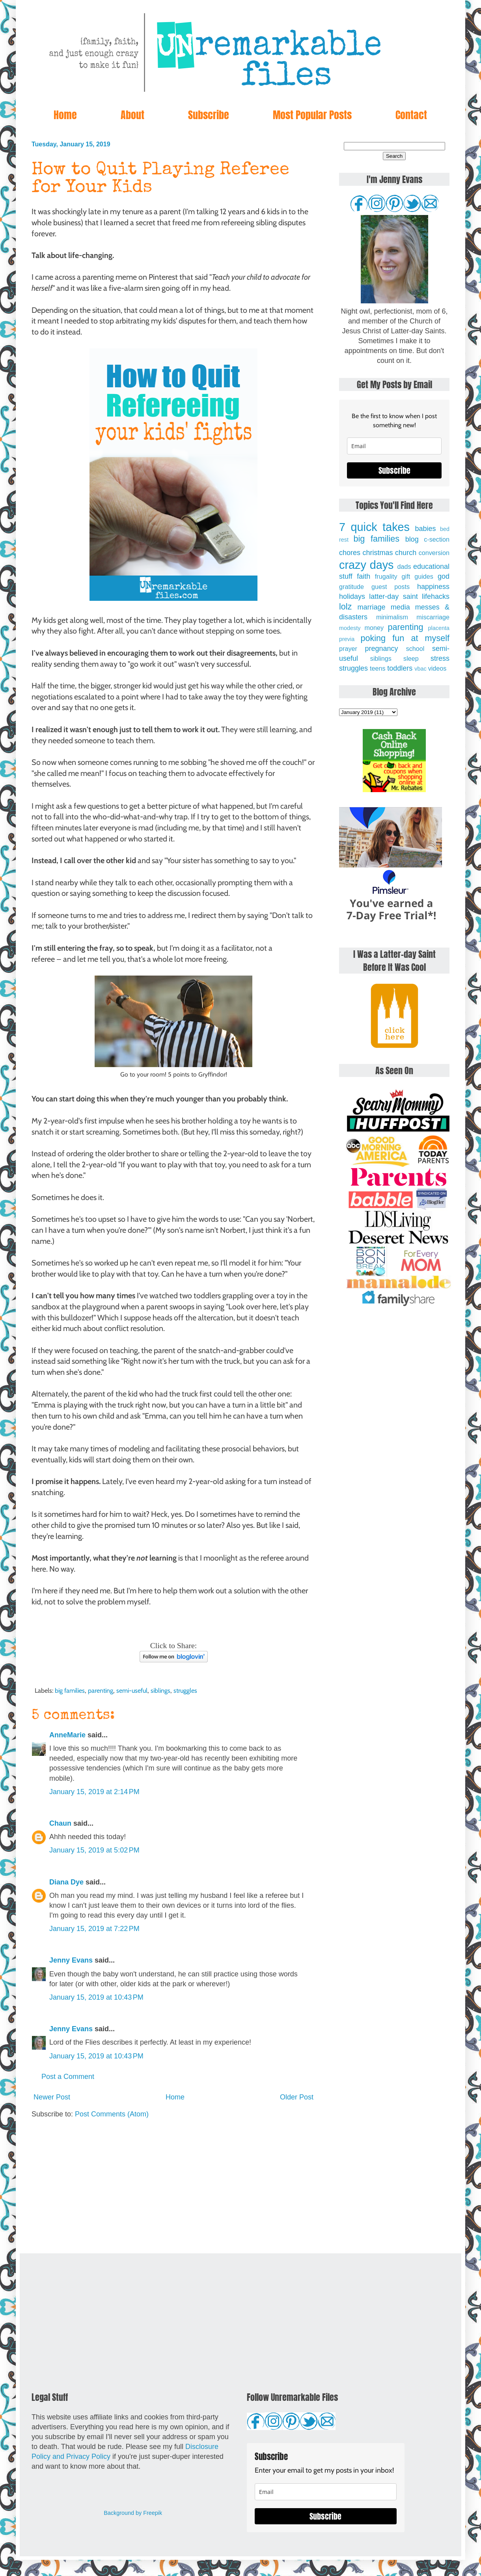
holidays (352, 596)
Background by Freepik (133, 2513)
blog (412, 539)
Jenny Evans (71, 1960)
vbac (420, 668)
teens (378, 668)
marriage (372, 607)
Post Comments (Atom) (112, 2114)
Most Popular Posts (312, 115)
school (415, 648)
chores (349, 553)
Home (65, 115)
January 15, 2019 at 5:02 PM (94, 1850)
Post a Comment (67, 2077)
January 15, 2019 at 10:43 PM (96, 1997)
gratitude (351, 586)
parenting (100, 1690)
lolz (345, 606)
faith (363, 576)
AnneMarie (67, 1735)
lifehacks (435, 596)
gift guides (417, 576)
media (400, 607)
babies (425, 529)
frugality (386, 576)
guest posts (390, 586)
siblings (160, 1690)
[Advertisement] (173, 2186)
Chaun (60, 1823)
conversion (434, 552)
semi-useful (131, 1690)
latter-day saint (393, 596)
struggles (185, 1690)
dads (404, 566)
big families (70, 1690)
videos (437, 668)
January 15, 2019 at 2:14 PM (94, 1792)
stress (440, 658)
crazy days (366, 565)
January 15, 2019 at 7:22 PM (94, 1929)
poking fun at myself (404, 638)
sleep (411, 658)
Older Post (296, 2097)
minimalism (392, 617)
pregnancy (381, 648)
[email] (394, 445)
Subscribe (208, 115)
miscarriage (432, 617)
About (132, 115)
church (405, 553)
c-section (436, 539)
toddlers (399, 668)
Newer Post (52, 2097)
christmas (378, 553)
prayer (348, 648)
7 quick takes (374, 527)
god (443, 576)
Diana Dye (66, 1882)
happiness (433, 587)
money (374, 627)
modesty (349, 628)
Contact (411, 115)
